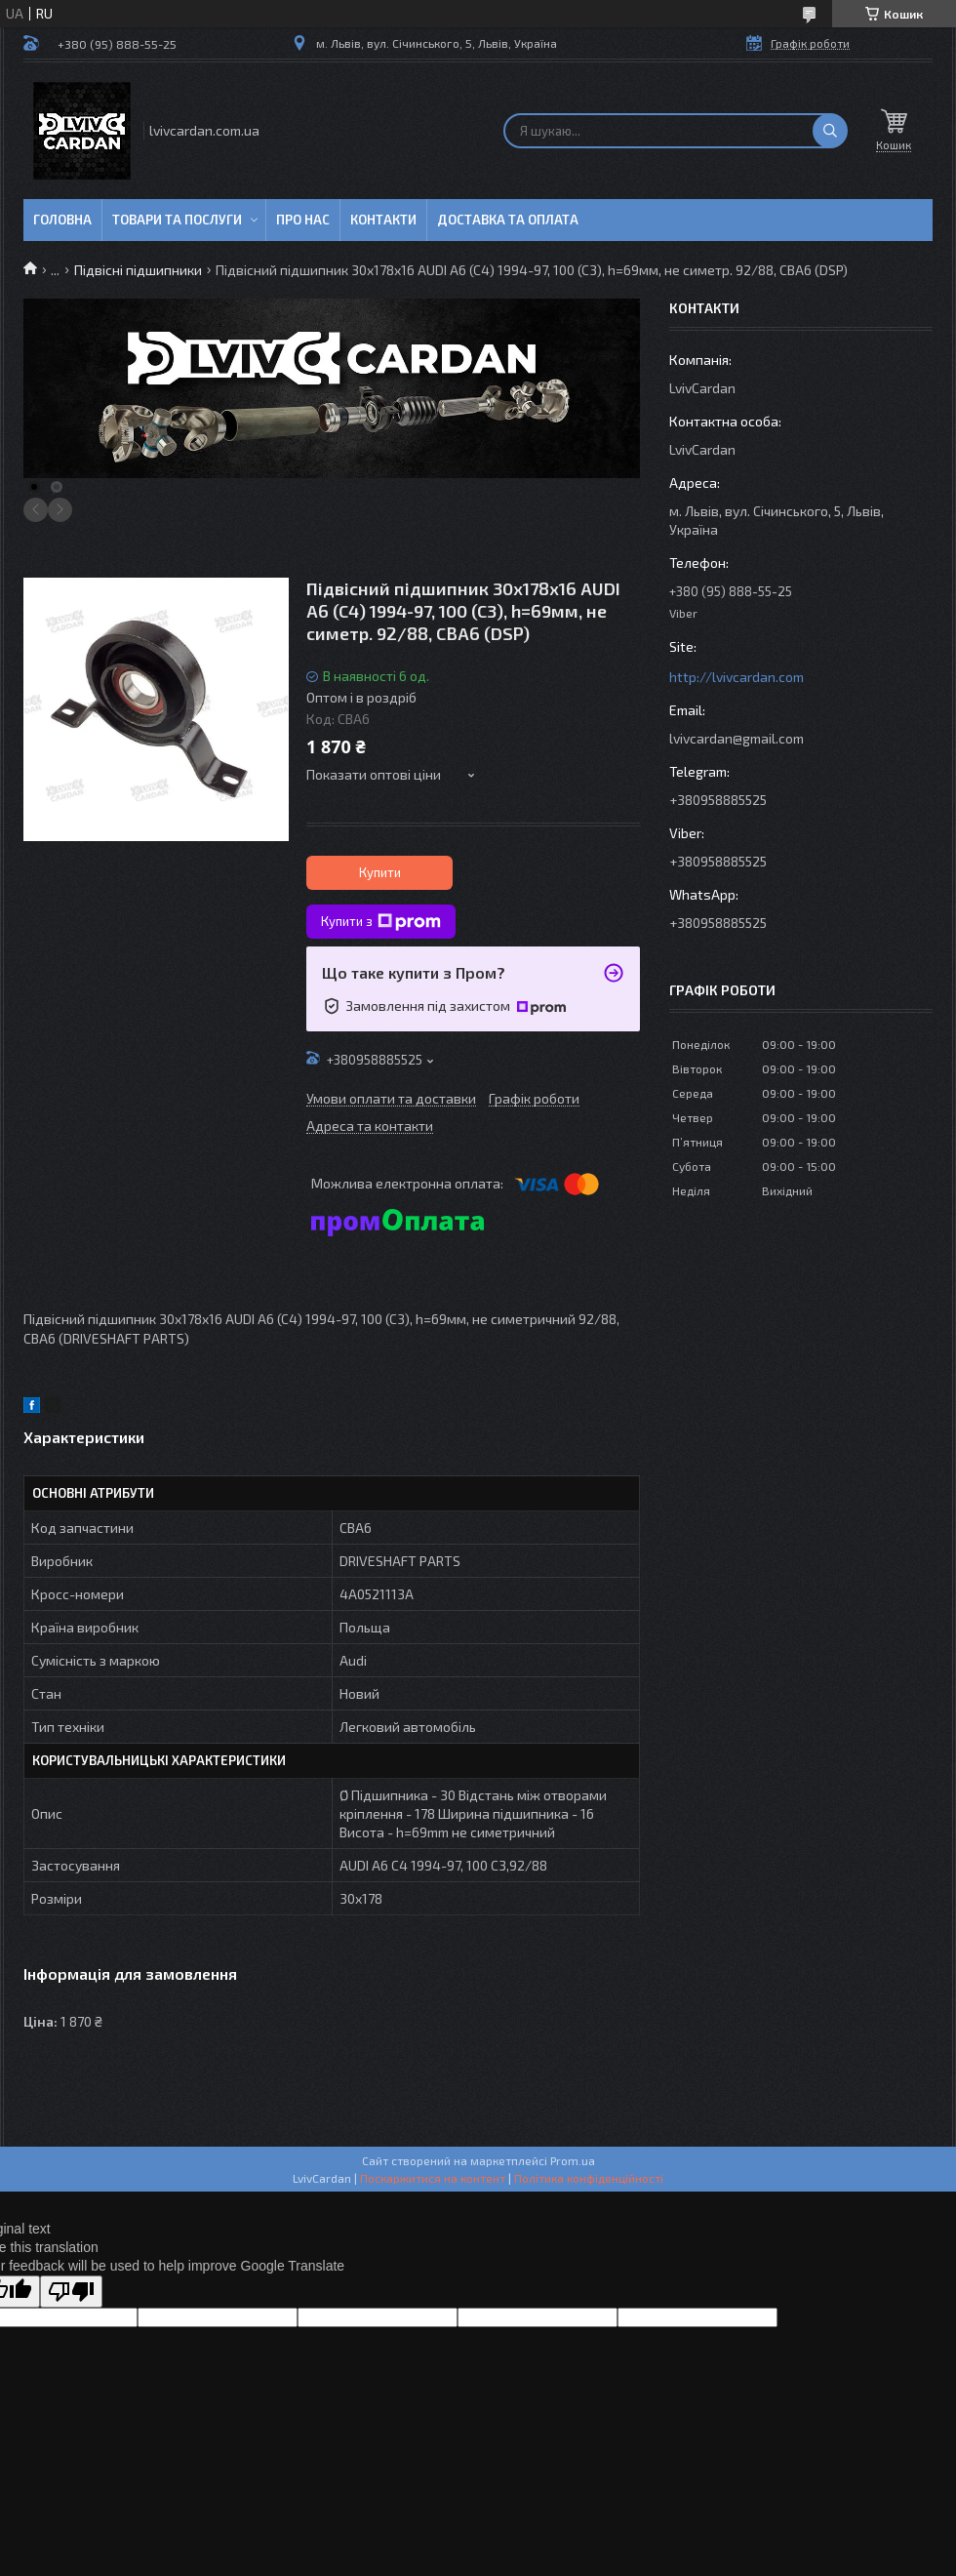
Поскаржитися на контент (432, 2178)
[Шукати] (830, 130)
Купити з (381, 922)
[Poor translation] (71, 2291)
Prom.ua (572, 2160)
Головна (62, 219)
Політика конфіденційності (588, 2178)
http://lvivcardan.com (736, 676)
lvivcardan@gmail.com (736, 738)
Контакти (383, 219)
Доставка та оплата (507, 219)
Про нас (303, 219)
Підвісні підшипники (138, 270)
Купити (380, 872)
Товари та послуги (177, 219)
